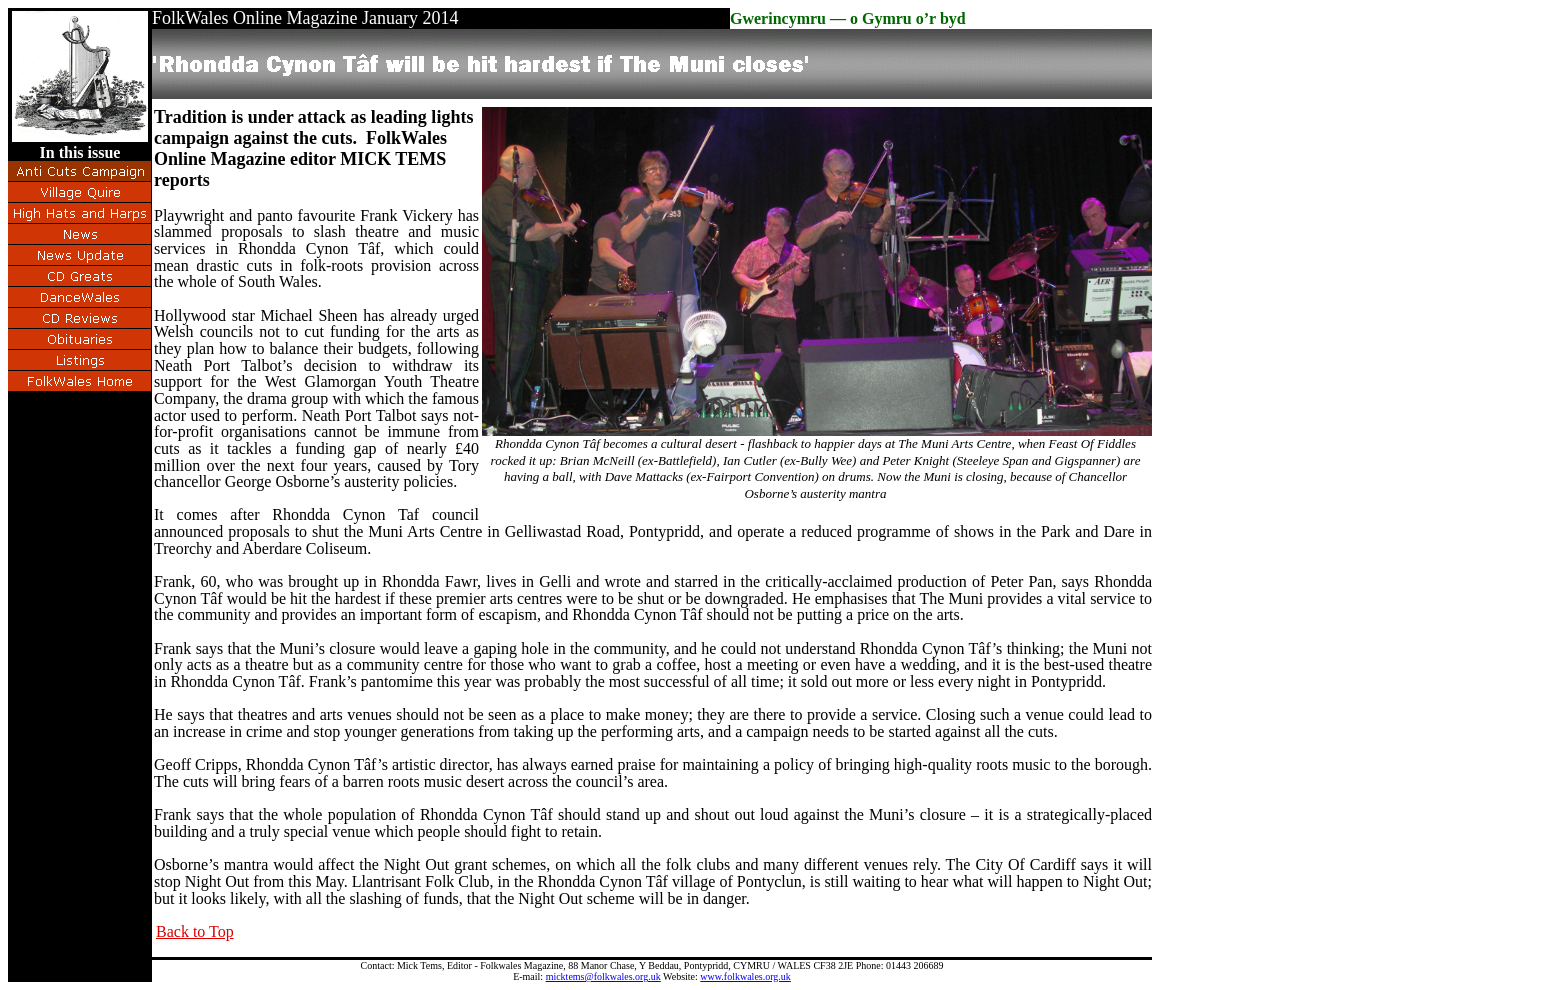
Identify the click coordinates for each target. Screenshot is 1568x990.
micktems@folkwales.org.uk (603, 976)
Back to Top (195, 931)
